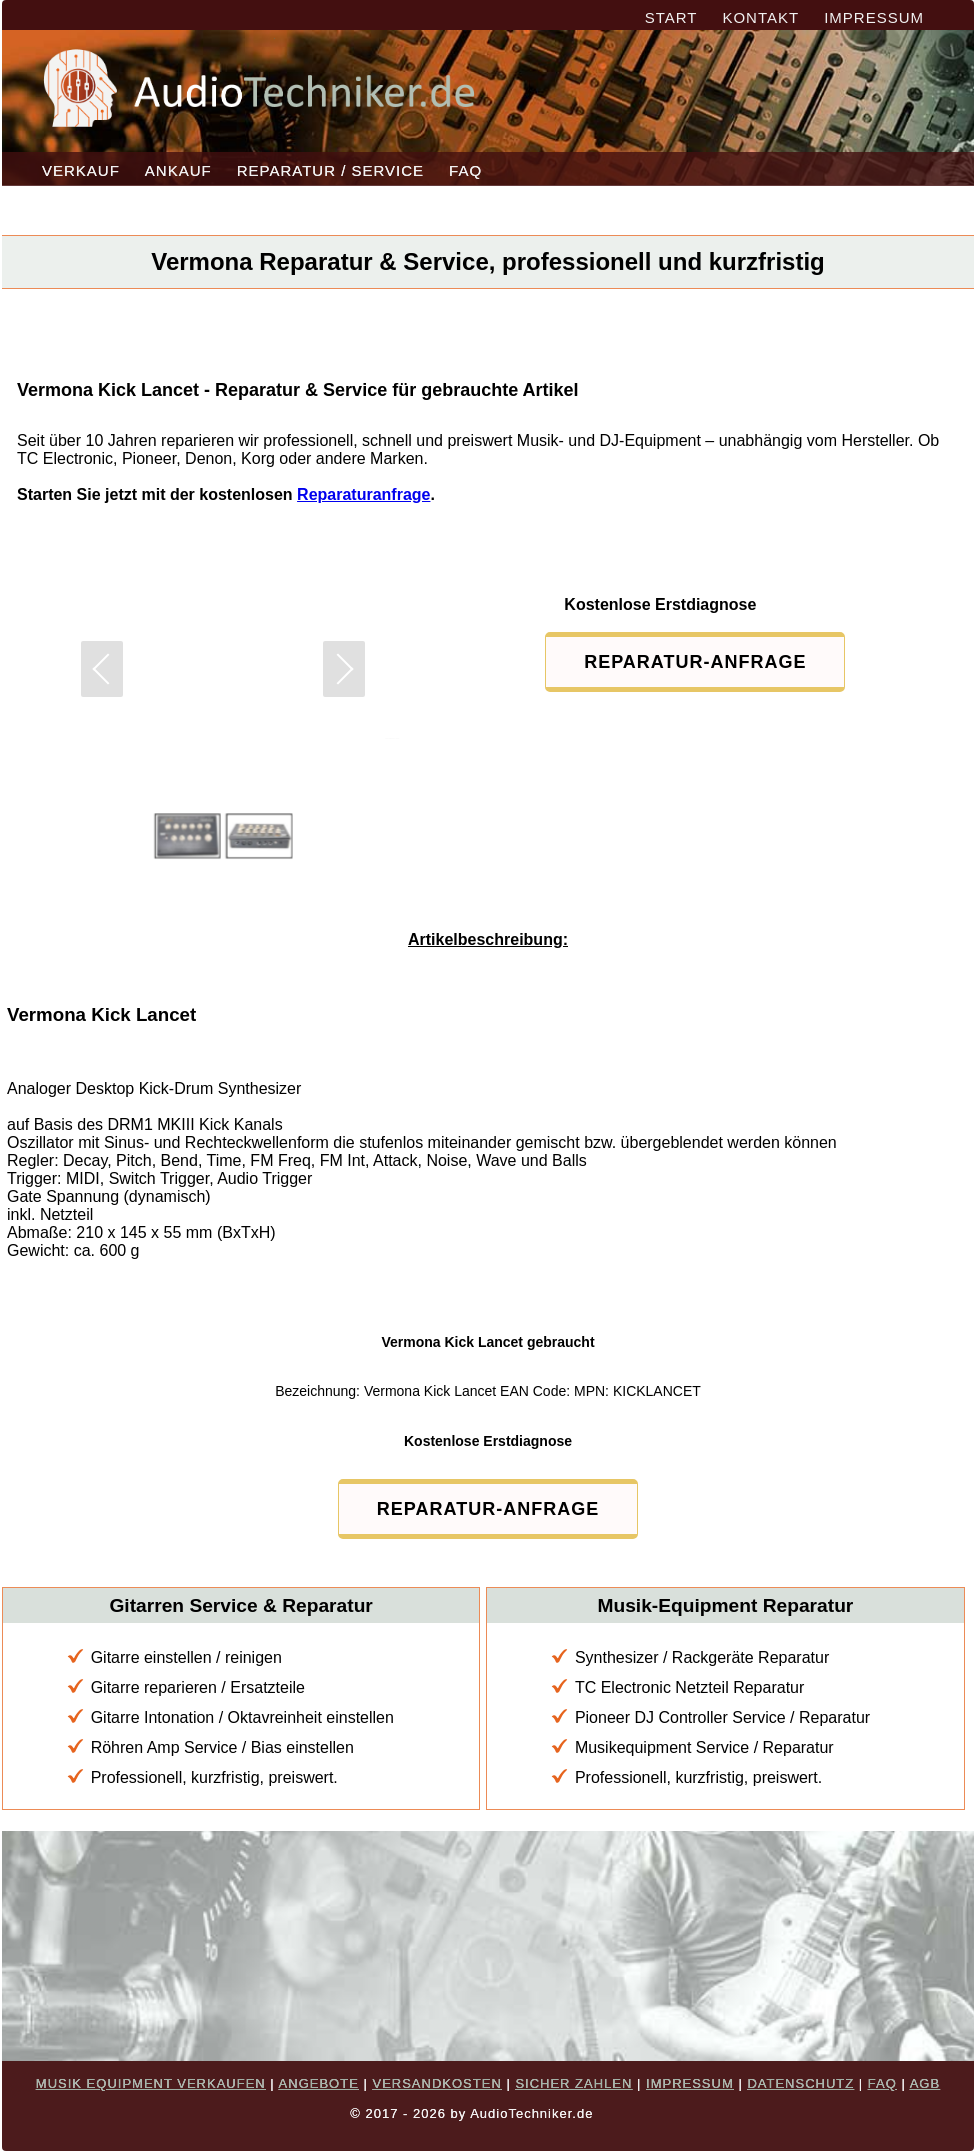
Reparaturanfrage (363, 494)
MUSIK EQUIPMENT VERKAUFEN (151, 2083)
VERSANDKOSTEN (436, 2083)
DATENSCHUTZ (800, 2083)
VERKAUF (81, 170)
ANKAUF (178, 170)
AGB (925, 2083)
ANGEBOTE (319, 2083)
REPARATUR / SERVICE (330, 170)
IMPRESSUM (874, 17)
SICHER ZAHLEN (573, 2083)
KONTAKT (760, 17)
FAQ (465, 170)
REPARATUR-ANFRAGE (695, 662)
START (671, 17)
